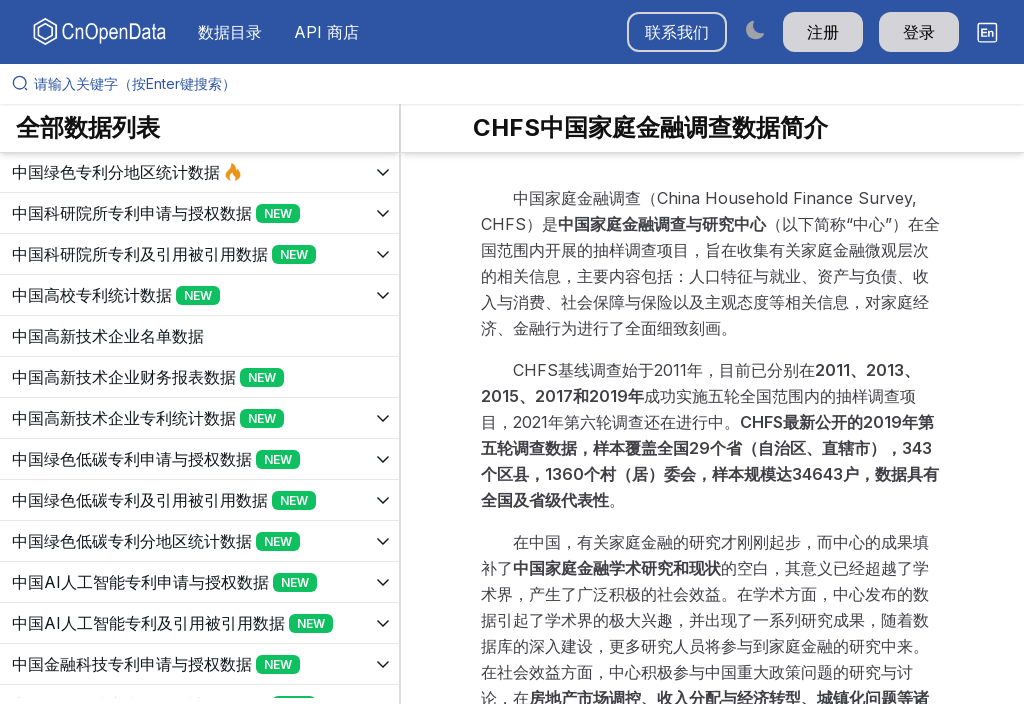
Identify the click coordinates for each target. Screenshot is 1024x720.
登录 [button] (919, 32)
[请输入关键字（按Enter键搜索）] (520, 84)
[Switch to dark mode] (755, 29)
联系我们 (677, 32)
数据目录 (230, 32)
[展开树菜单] (199, 172)
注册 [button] (823, 32)
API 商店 (326, 32)
